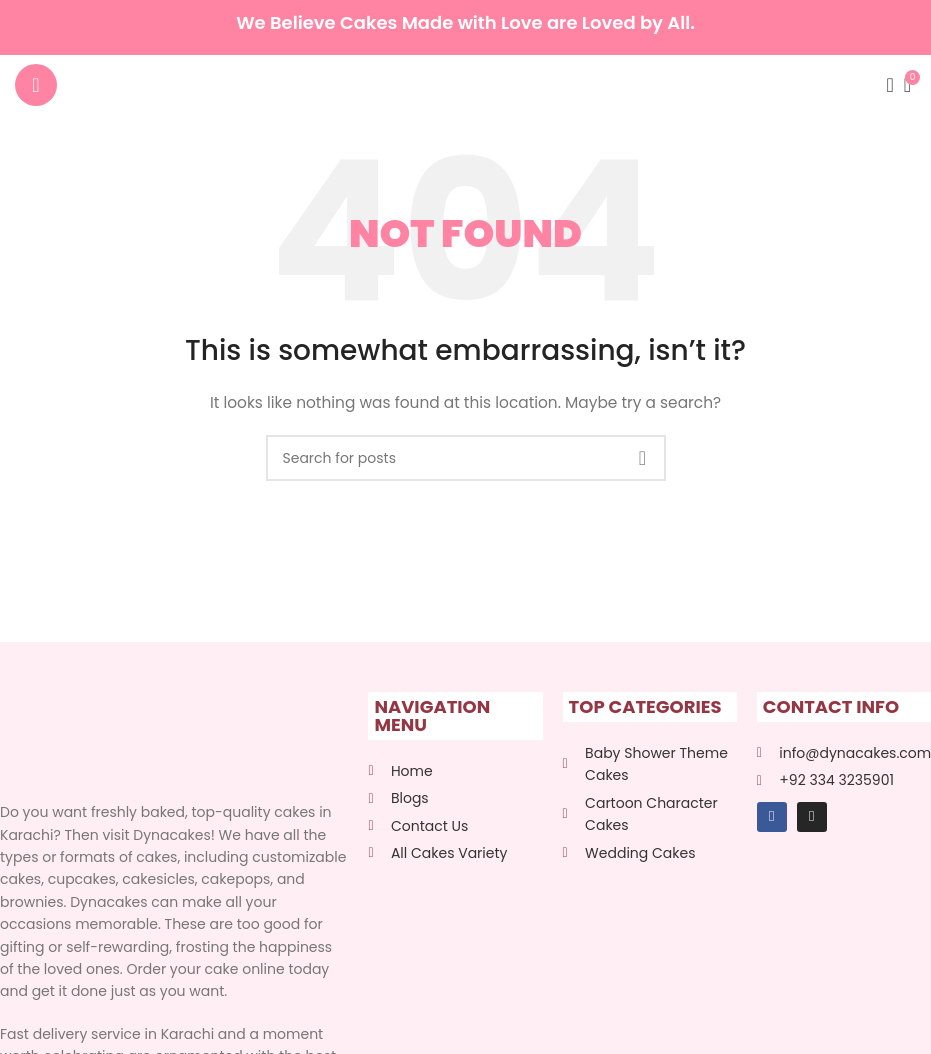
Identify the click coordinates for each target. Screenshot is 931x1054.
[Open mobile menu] (36, 85)
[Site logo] (465, 84)
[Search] (884, 85)
